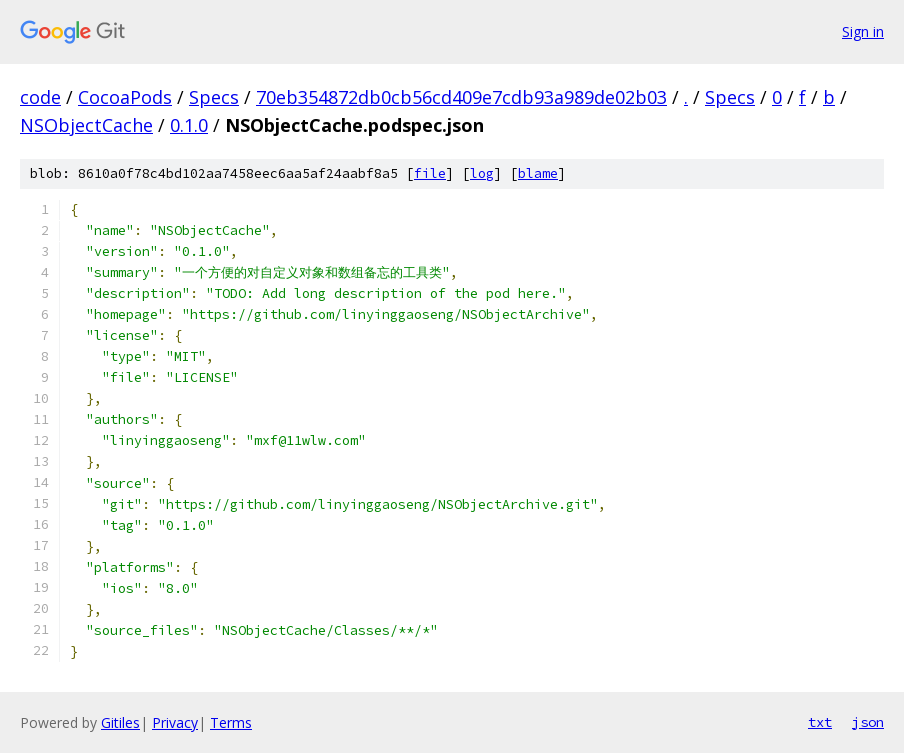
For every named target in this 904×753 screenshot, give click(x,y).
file (430, 173)
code (40, 97)
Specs (214, 97)
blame (538, 173)
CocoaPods (125, 97)
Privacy (175, 722)
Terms (231, 722)
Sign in (863, 31)
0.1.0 (189, 125)
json (868, 722)
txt (820, 722)
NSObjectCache (86, 125)
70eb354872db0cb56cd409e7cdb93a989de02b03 (461, 97)
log (482, 173)
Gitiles (120, 722)
